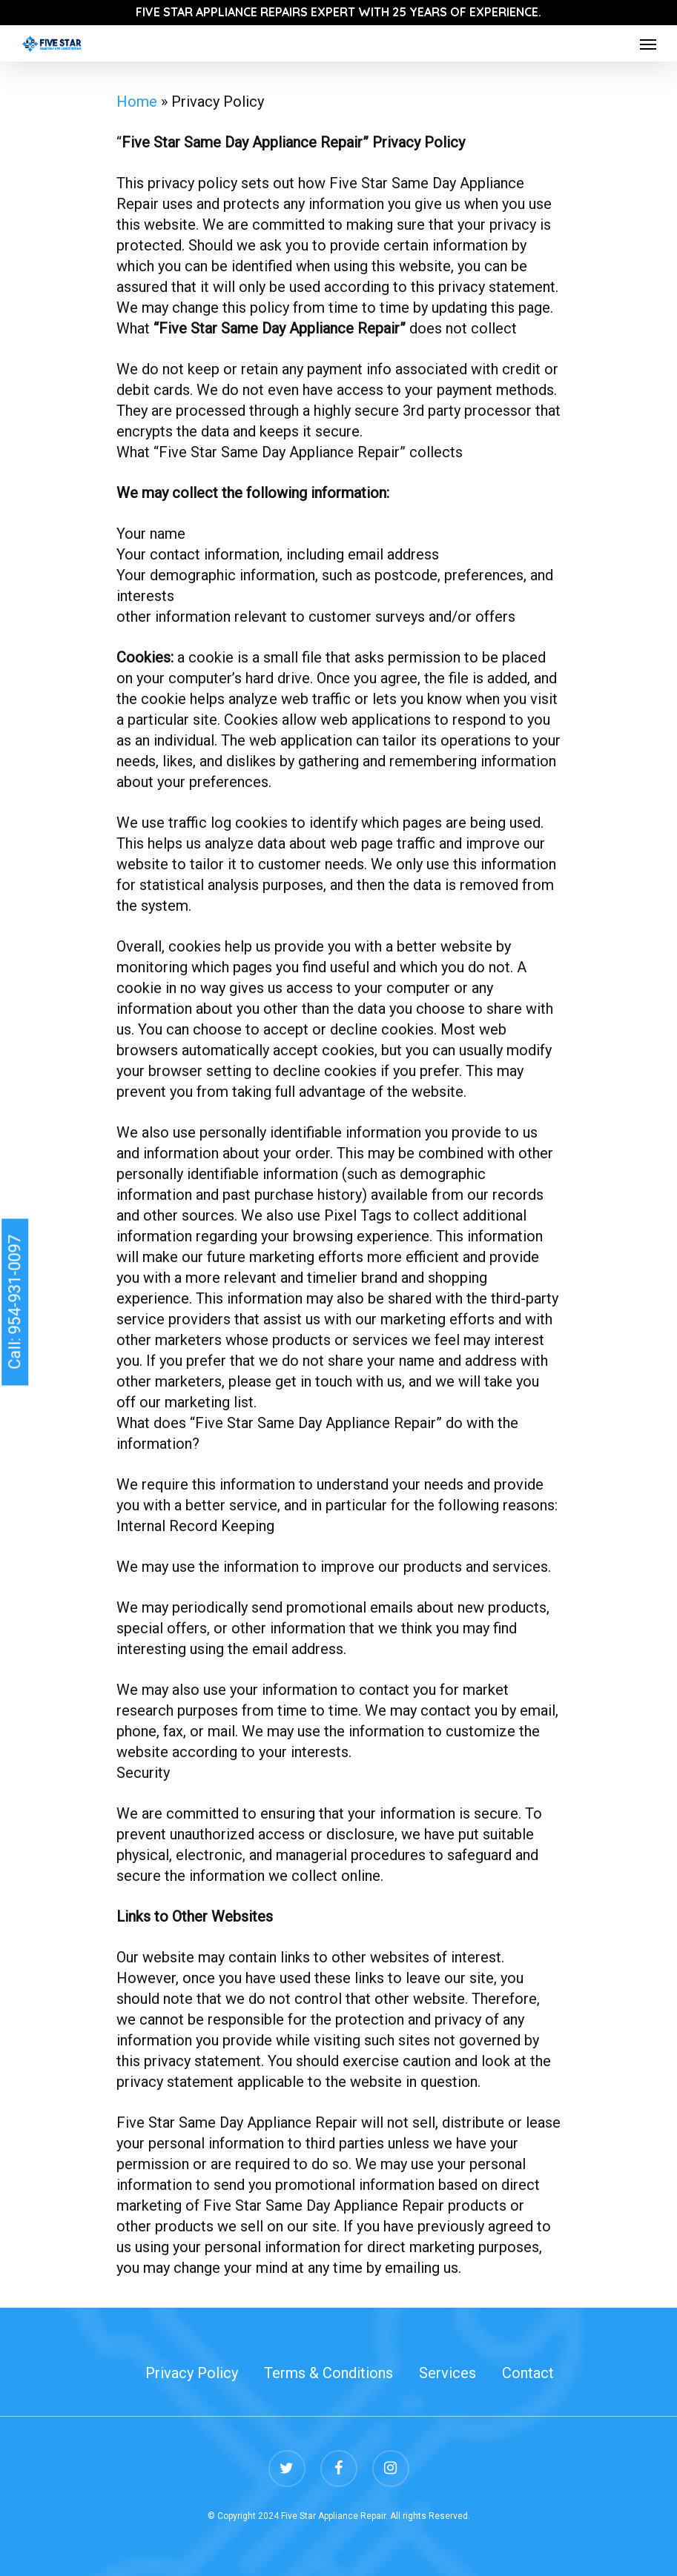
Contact (528, 2373)
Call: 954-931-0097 (14, 1302)
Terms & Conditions (328, 2373)
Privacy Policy (191, 2373)
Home (136, 101)
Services (447, 2373)
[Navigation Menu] (648, 43)
